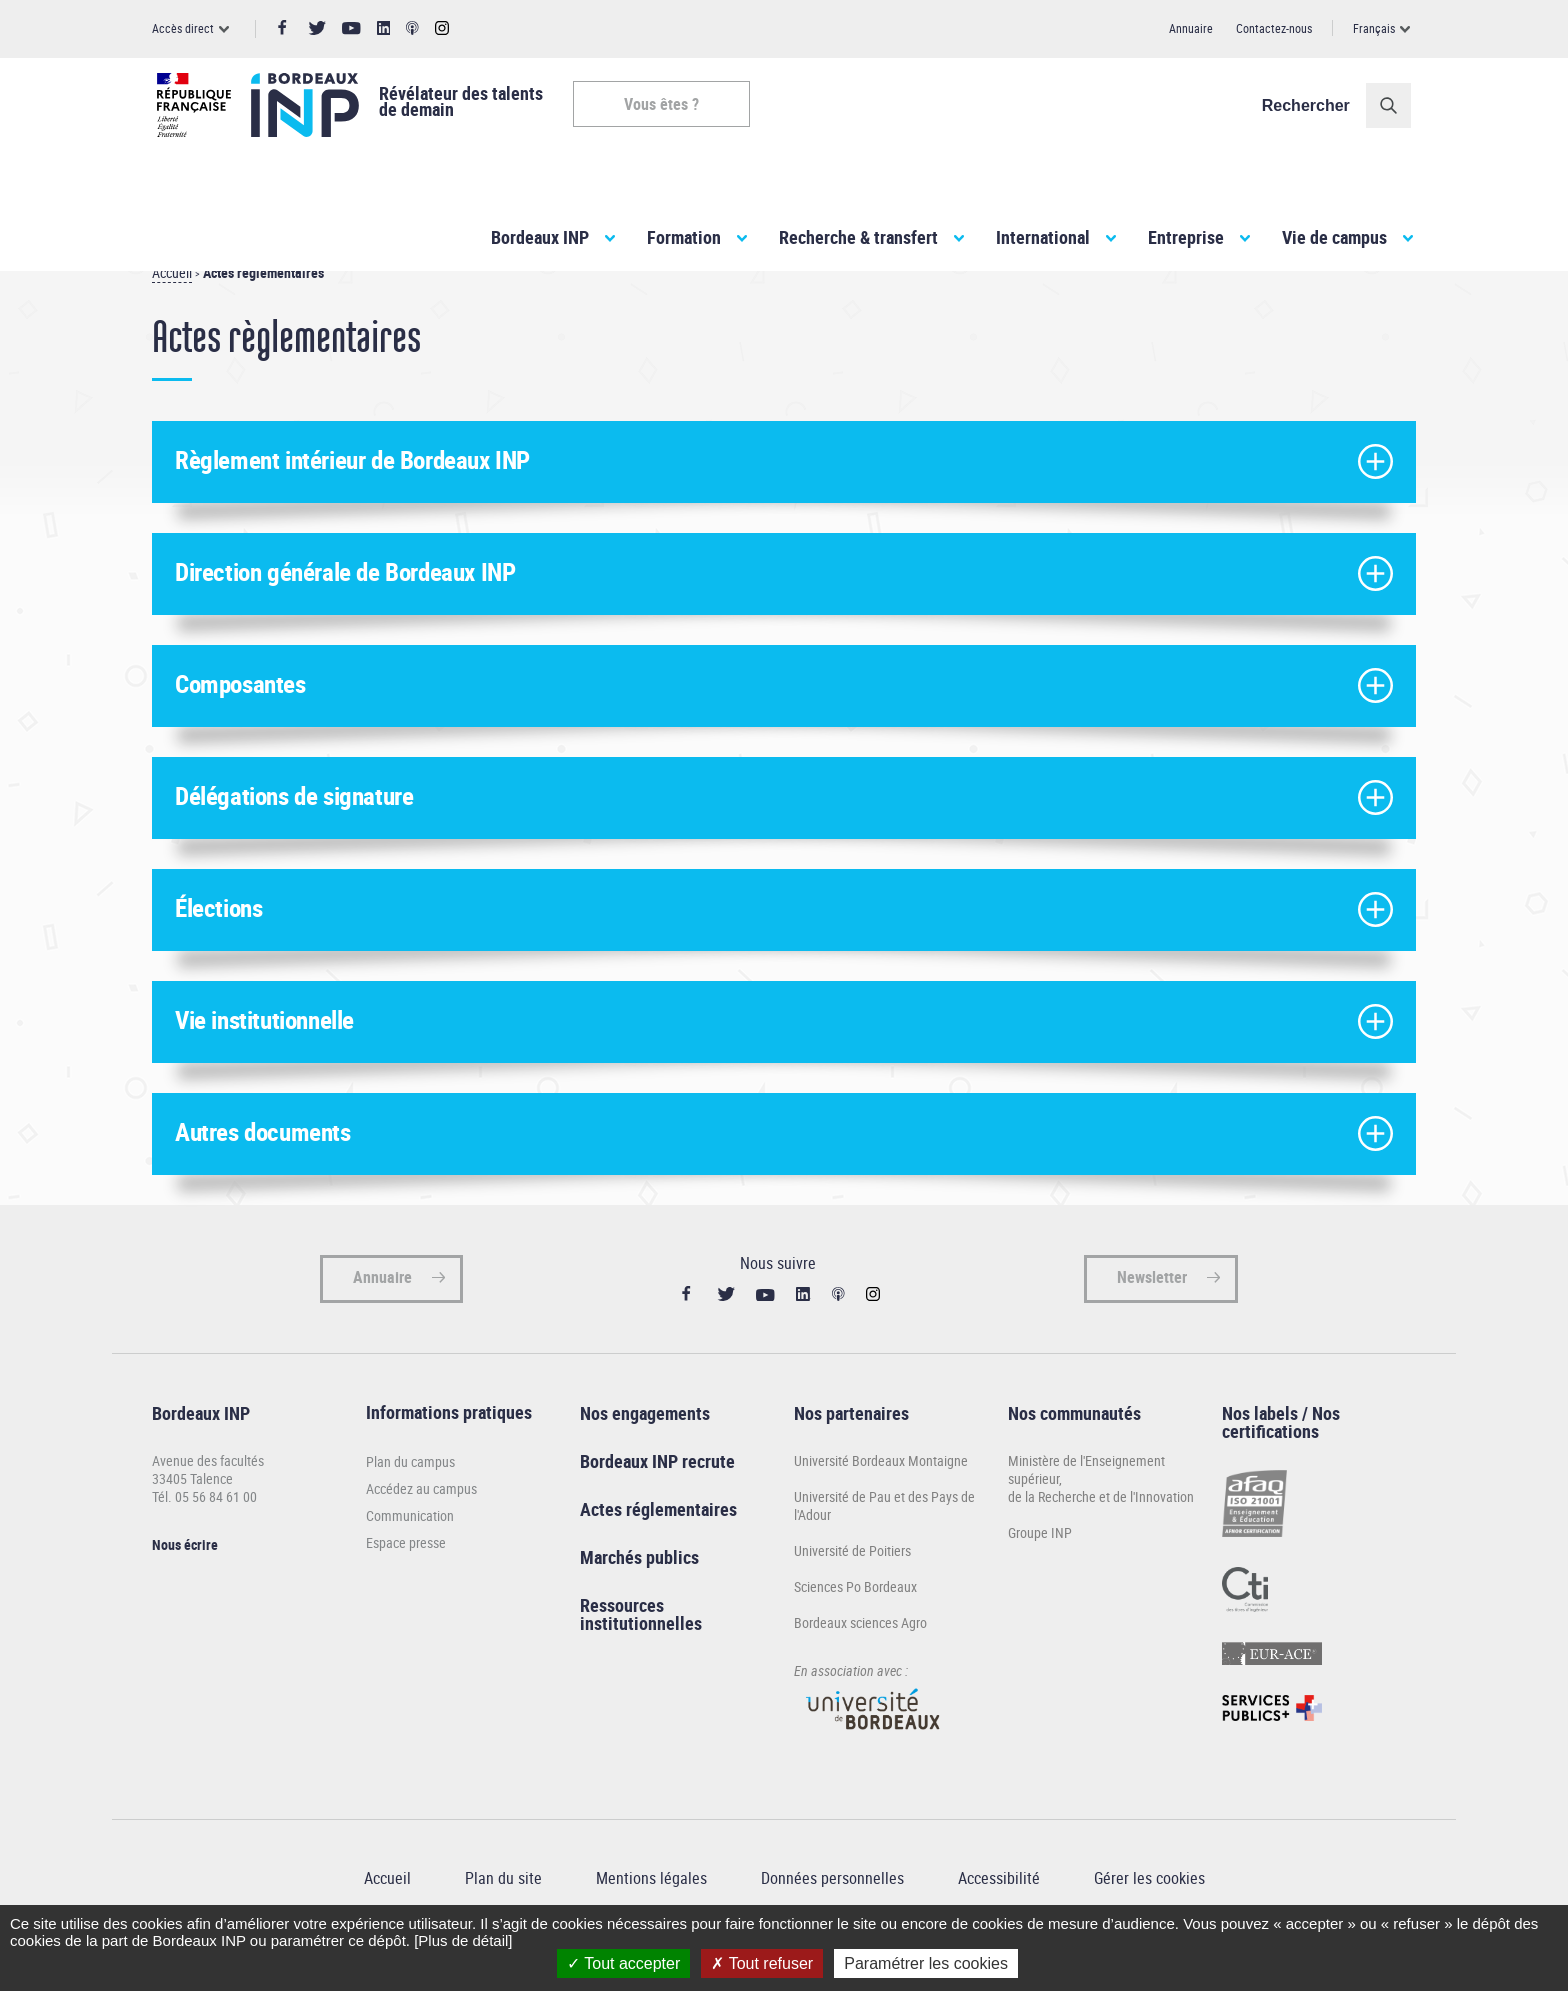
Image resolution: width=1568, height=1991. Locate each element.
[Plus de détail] (463, 1940)
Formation (684, 237)
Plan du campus (410, 1497)
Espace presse (406, 1578)
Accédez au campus (421, 1524)
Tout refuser (762, 1963)
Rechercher (1311, 105)
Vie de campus (1334, 237)
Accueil (172, 308)
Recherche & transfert (858, 237)
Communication (410, 1551)
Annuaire (1191, 28)
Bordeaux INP (540, 237)
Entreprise (1186, 237)
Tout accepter (623, 1963)
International (1043, 237)
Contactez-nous (1274, 28)
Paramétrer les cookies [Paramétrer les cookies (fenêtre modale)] (926, 1963)
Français (1374, 28)
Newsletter (1152, 1313)
